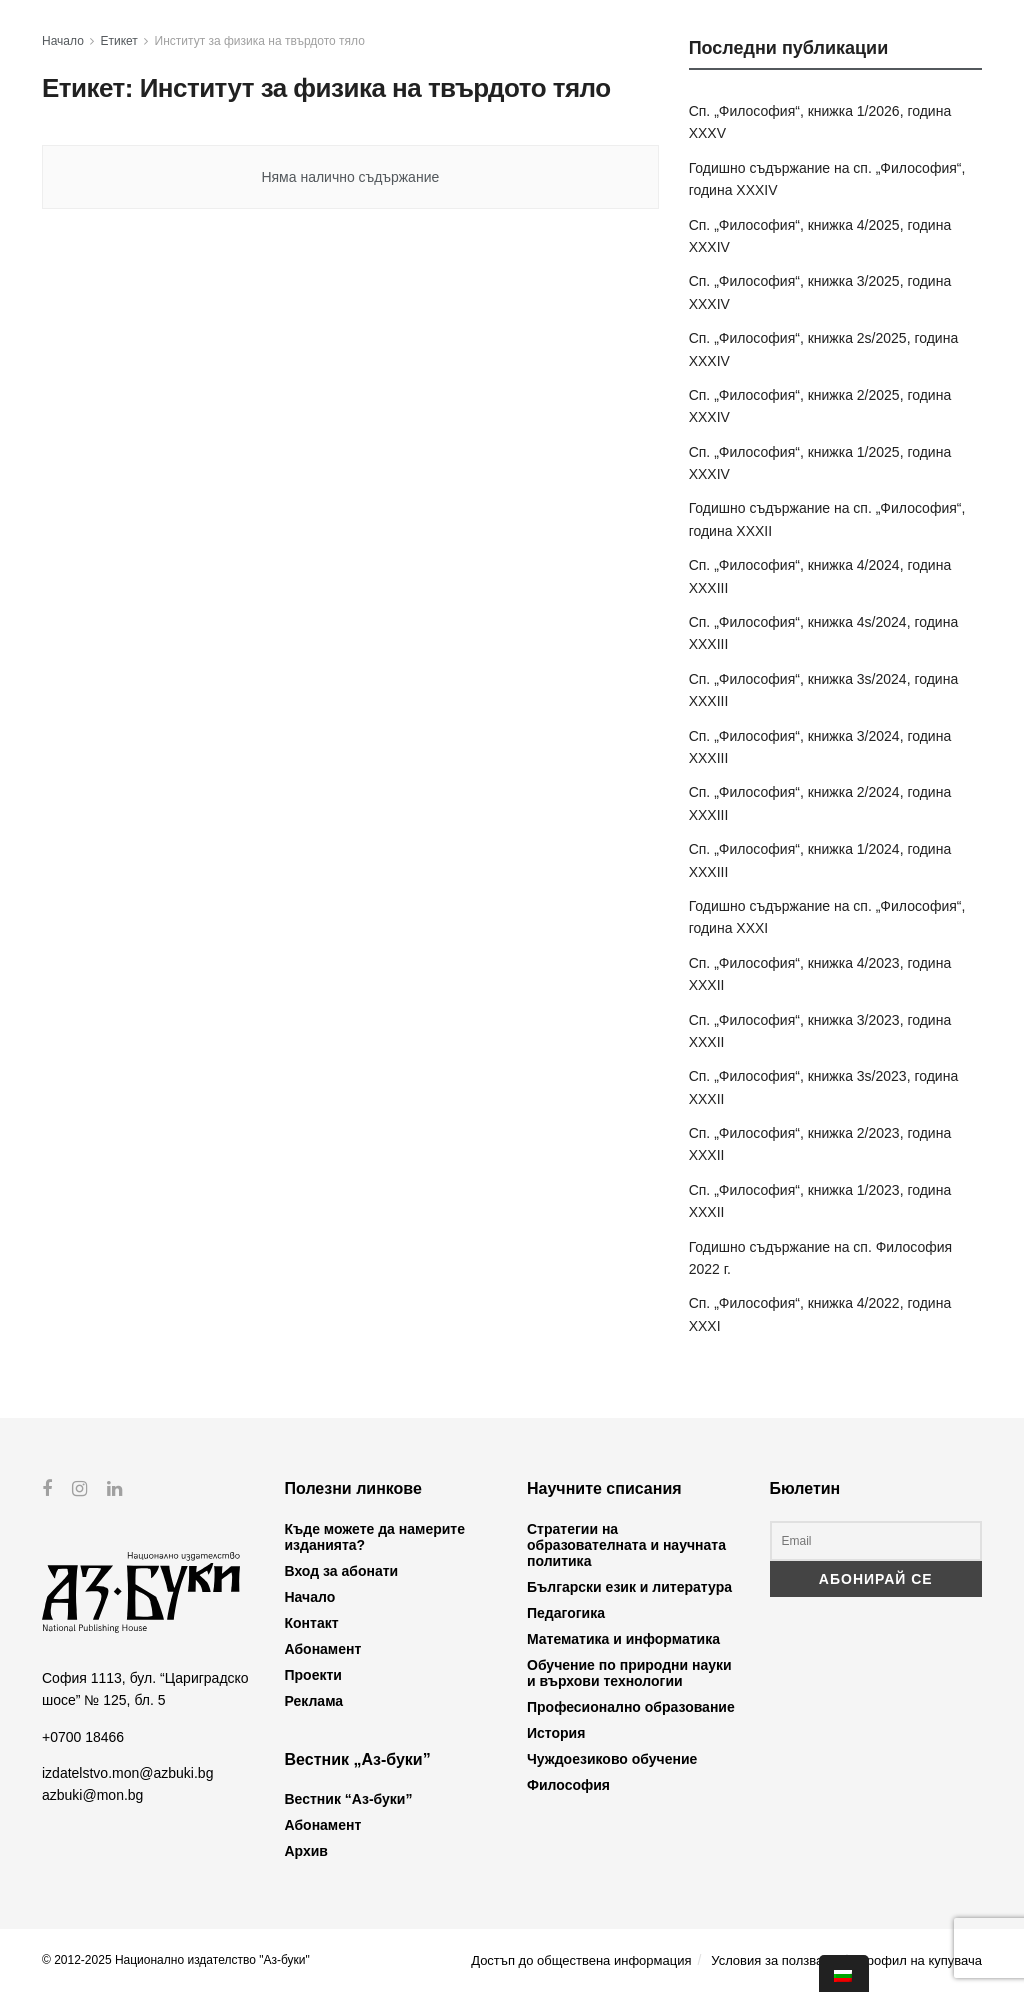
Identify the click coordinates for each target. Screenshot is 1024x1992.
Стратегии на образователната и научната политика (626, 1545)
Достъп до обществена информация (581, 1960)
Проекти (313, 1675)
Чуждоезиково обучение (612, 1759)
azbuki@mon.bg (92, 1795)
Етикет (119, 41)
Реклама (314, 1701)
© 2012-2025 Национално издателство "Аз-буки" (176, 1960)
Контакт (312, 1623)
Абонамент (323, 1649)
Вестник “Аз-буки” (349, 1799)
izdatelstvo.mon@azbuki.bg (127, 1773)
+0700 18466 (83, 1736)
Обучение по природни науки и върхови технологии (629, 1673)
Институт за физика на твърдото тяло (260, 41)
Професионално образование (631, 1707)
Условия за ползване (774, 1960)
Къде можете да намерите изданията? (375, 1537)
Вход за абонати (342, 1571)
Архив (306, 1851)
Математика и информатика (623, 1639)
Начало (63, 41)
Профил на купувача (919, 1960)
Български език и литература (629, 1587)
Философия (568, 1785)
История (556, 1733)
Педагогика (566, 1613)
